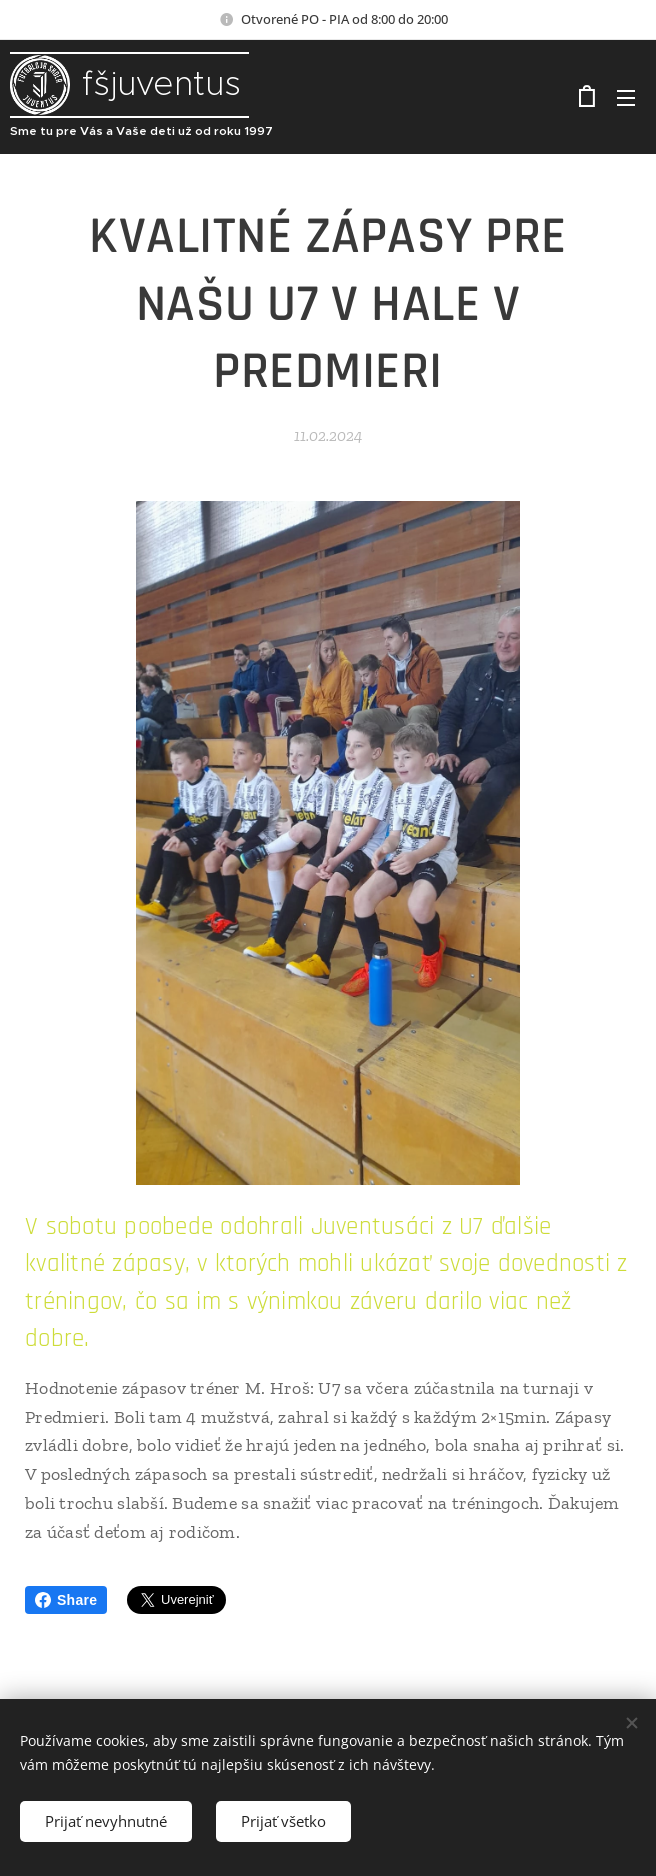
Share (66, 1600)
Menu (626, 98)
